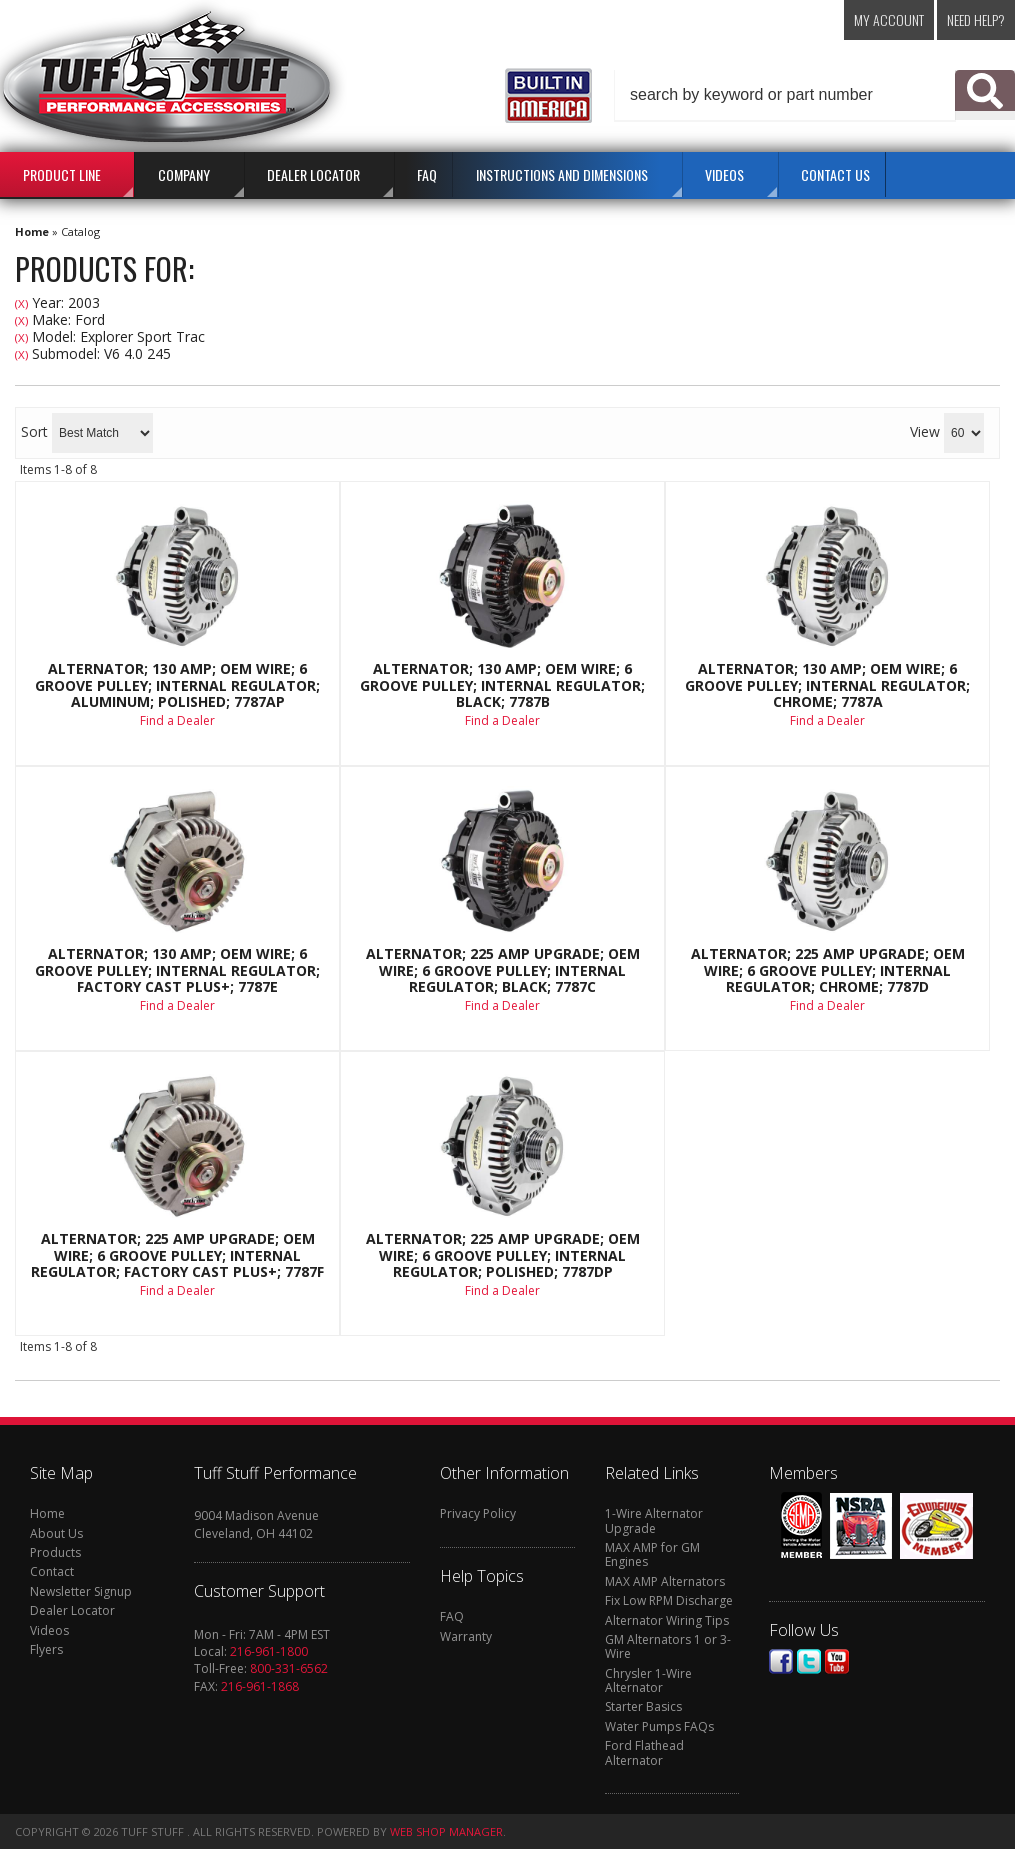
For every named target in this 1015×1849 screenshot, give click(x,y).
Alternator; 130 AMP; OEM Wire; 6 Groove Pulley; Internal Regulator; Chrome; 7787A (827, 685)
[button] (815, 95)
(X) (21, 303)
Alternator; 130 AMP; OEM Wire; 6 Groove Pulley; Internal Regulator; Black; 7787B (502, 685)
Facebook (781, 1661)
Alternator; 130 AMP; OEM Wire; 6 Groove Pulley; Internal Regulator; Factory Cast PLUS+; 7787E (177, 970)
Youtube (837, 1661)
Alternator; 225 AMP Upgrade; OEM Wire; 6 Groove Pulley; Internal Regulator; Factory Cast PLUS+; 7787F (177, 1255)
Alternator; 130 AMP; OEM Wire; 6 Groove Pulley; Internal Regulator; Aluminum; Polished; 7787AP (177, 685)
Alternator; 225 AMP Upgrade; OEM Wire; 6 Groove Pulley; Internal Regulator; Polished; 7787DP (503, 1255)
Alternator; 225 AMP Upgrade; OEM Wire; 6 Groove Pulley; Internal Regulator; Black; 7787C (503, 970)
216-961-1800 (269, 1651)
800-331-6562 (289, 1668)
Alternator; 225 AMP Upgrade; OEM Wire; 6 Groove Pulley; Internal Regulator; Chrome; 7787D (828, 970)
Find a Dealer (177, 720)
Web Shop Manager (446, 1831)
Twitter (809, 1661)
